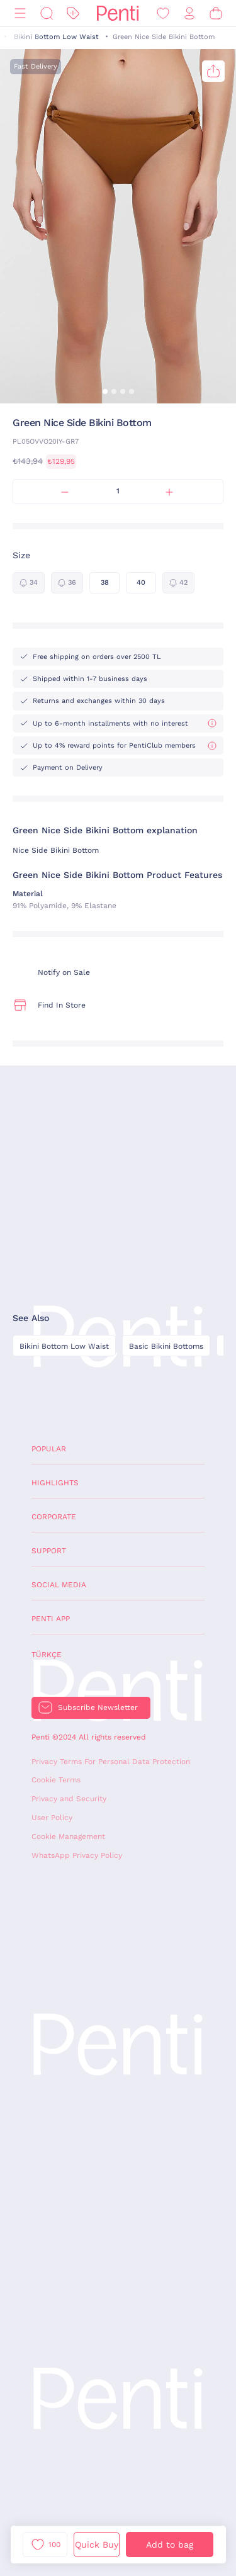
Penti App (50, 1618)
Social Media (58, 1584)
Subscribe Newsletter (98, 1707)
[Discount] (73, 13)
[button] (105, 391)
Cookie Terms (56, 1779)
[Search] (46, 13)
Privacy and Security (68, 1798)
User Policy (51, 1817)
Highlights (55, 1482)
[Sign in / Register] (189, 13)
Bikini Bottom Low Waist (56, 37)
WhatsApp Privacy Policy (76, 1855)
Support (48, 1550)
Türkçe (46, 1654)
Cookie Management (68, 1836)
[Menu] (20, 13)
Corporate (53, 1516)
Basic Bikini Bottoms (166, 1346)
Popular (48, 1448)
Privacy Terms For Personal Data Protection (110, 1761)
